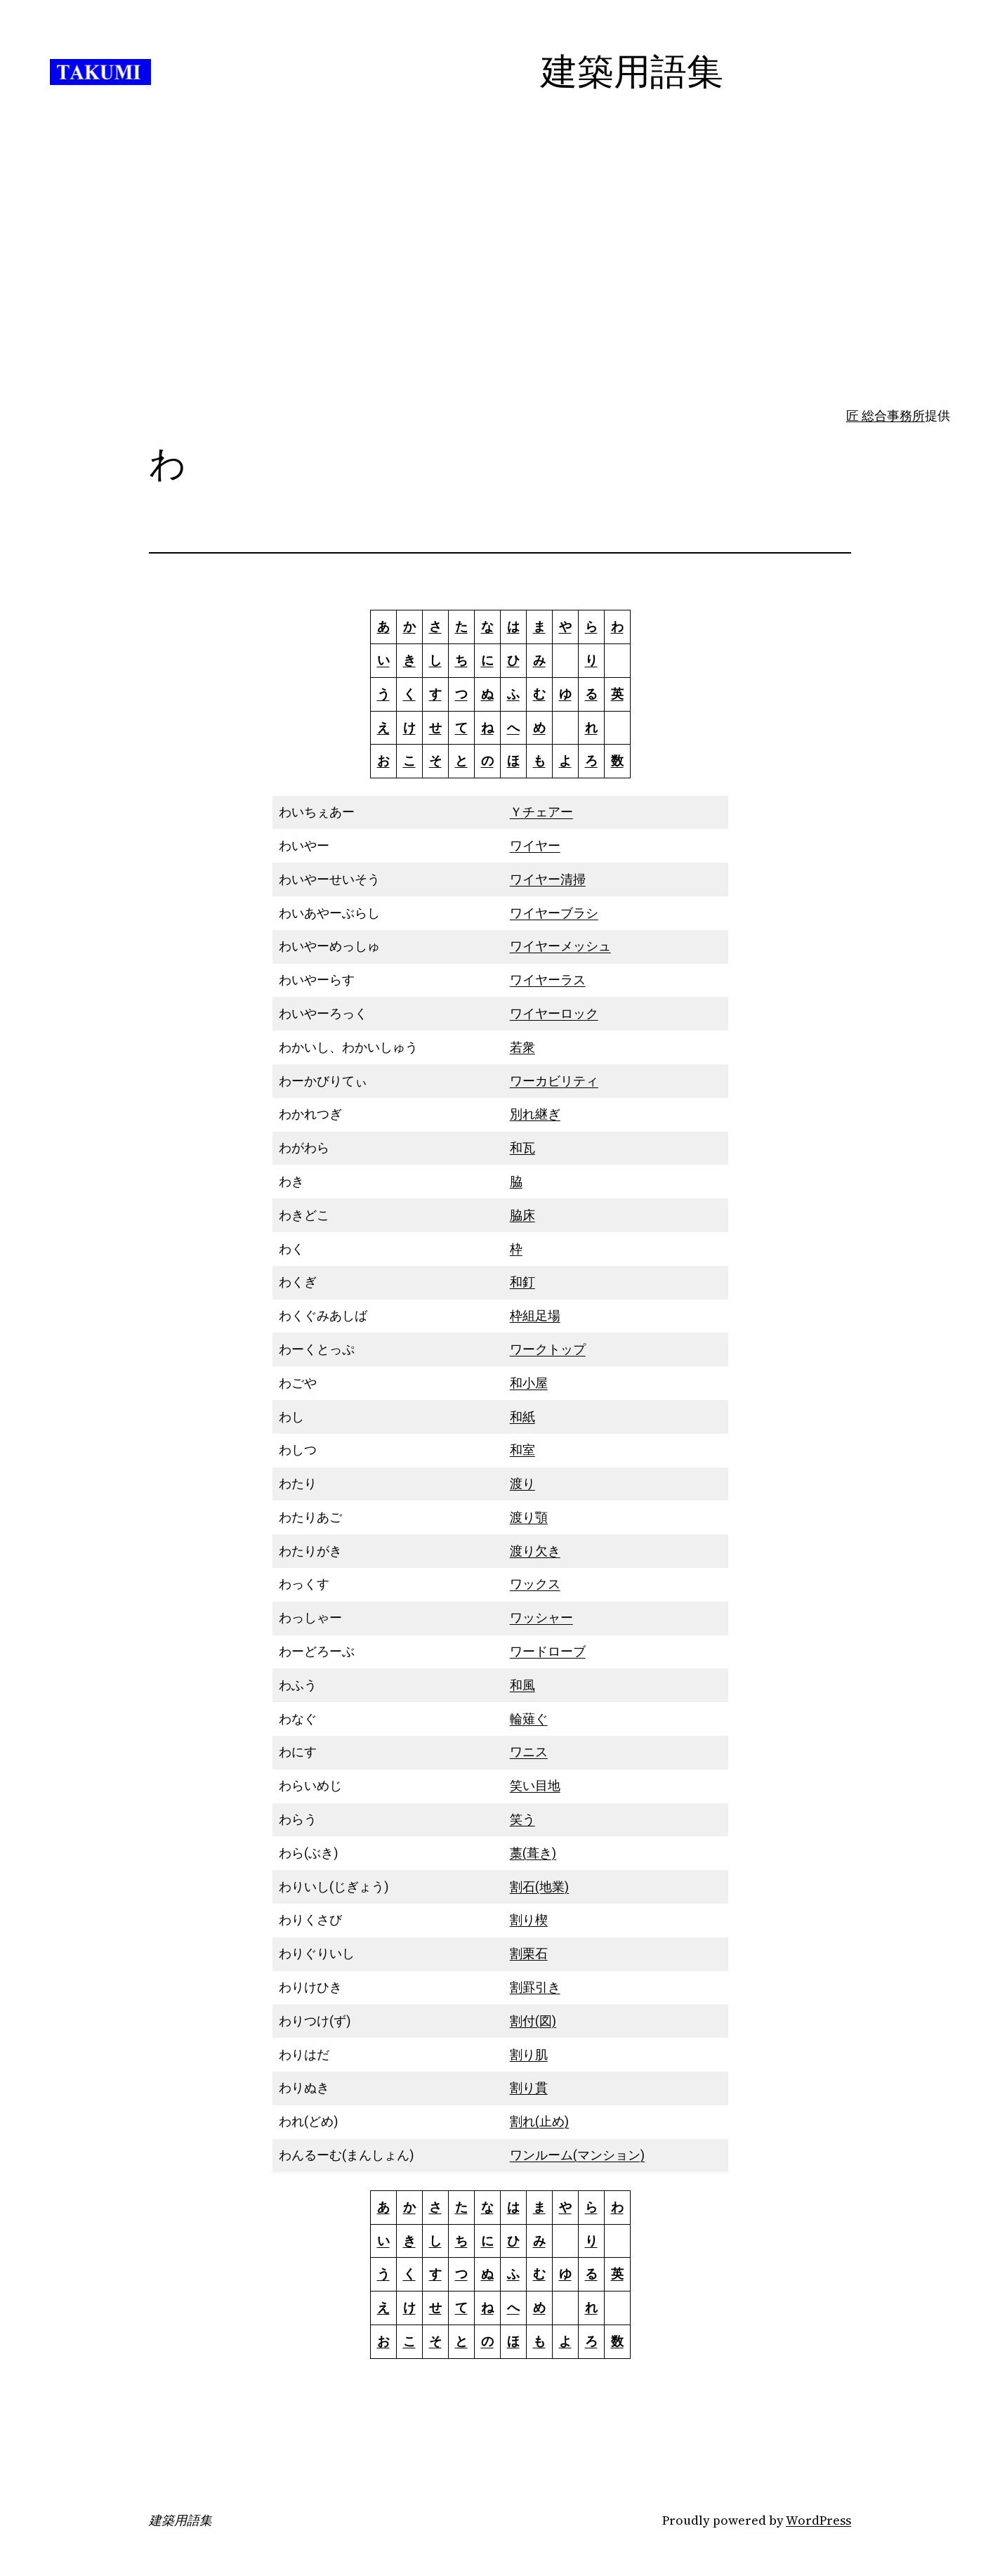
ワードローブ (548, 1651)
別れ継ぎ (535, 1113)
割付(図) (533, 2020)
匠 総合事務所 (885, 415)
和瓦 (522, 1147)
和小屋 (529, 1382)
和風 (522, 1685)
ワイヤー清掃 (548, 879)
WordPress (818, 2520)
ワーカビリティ (554, 1080)
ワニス (529, 1751)
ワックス (535, 1583)
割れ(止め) (539, 2121)
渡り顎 (529, 1517)
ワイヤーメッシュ (560, 946)
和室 (522, 1449)
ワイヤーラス (548, 979)
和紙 (522, 1416)
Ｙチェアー (541, 811)
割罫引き (535, 1987)
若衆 (522, 1047)
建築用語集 (180, 2520)
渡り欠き (535, 1550)
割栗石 (529, 1953)
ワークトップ (548, 1349)
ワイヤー (535, 845)
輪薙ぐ (529, 1718)
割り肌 (529, 2054)
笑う (522, 1819)
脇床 (522, 1215)
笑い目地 (535, 1785)
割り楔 (529, 1919)
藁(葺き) (533, 1852)
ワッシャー (541, 1617)
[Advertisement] (500, 295)
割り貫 (529, 2087)
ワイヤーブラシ (554, 912)
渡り (522, 1483)
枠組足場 (535, 1315)
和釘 (522, 1281)
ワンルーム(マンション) (577, 2154)
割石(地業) (539, 1886)
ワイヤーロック (554, 1013)
